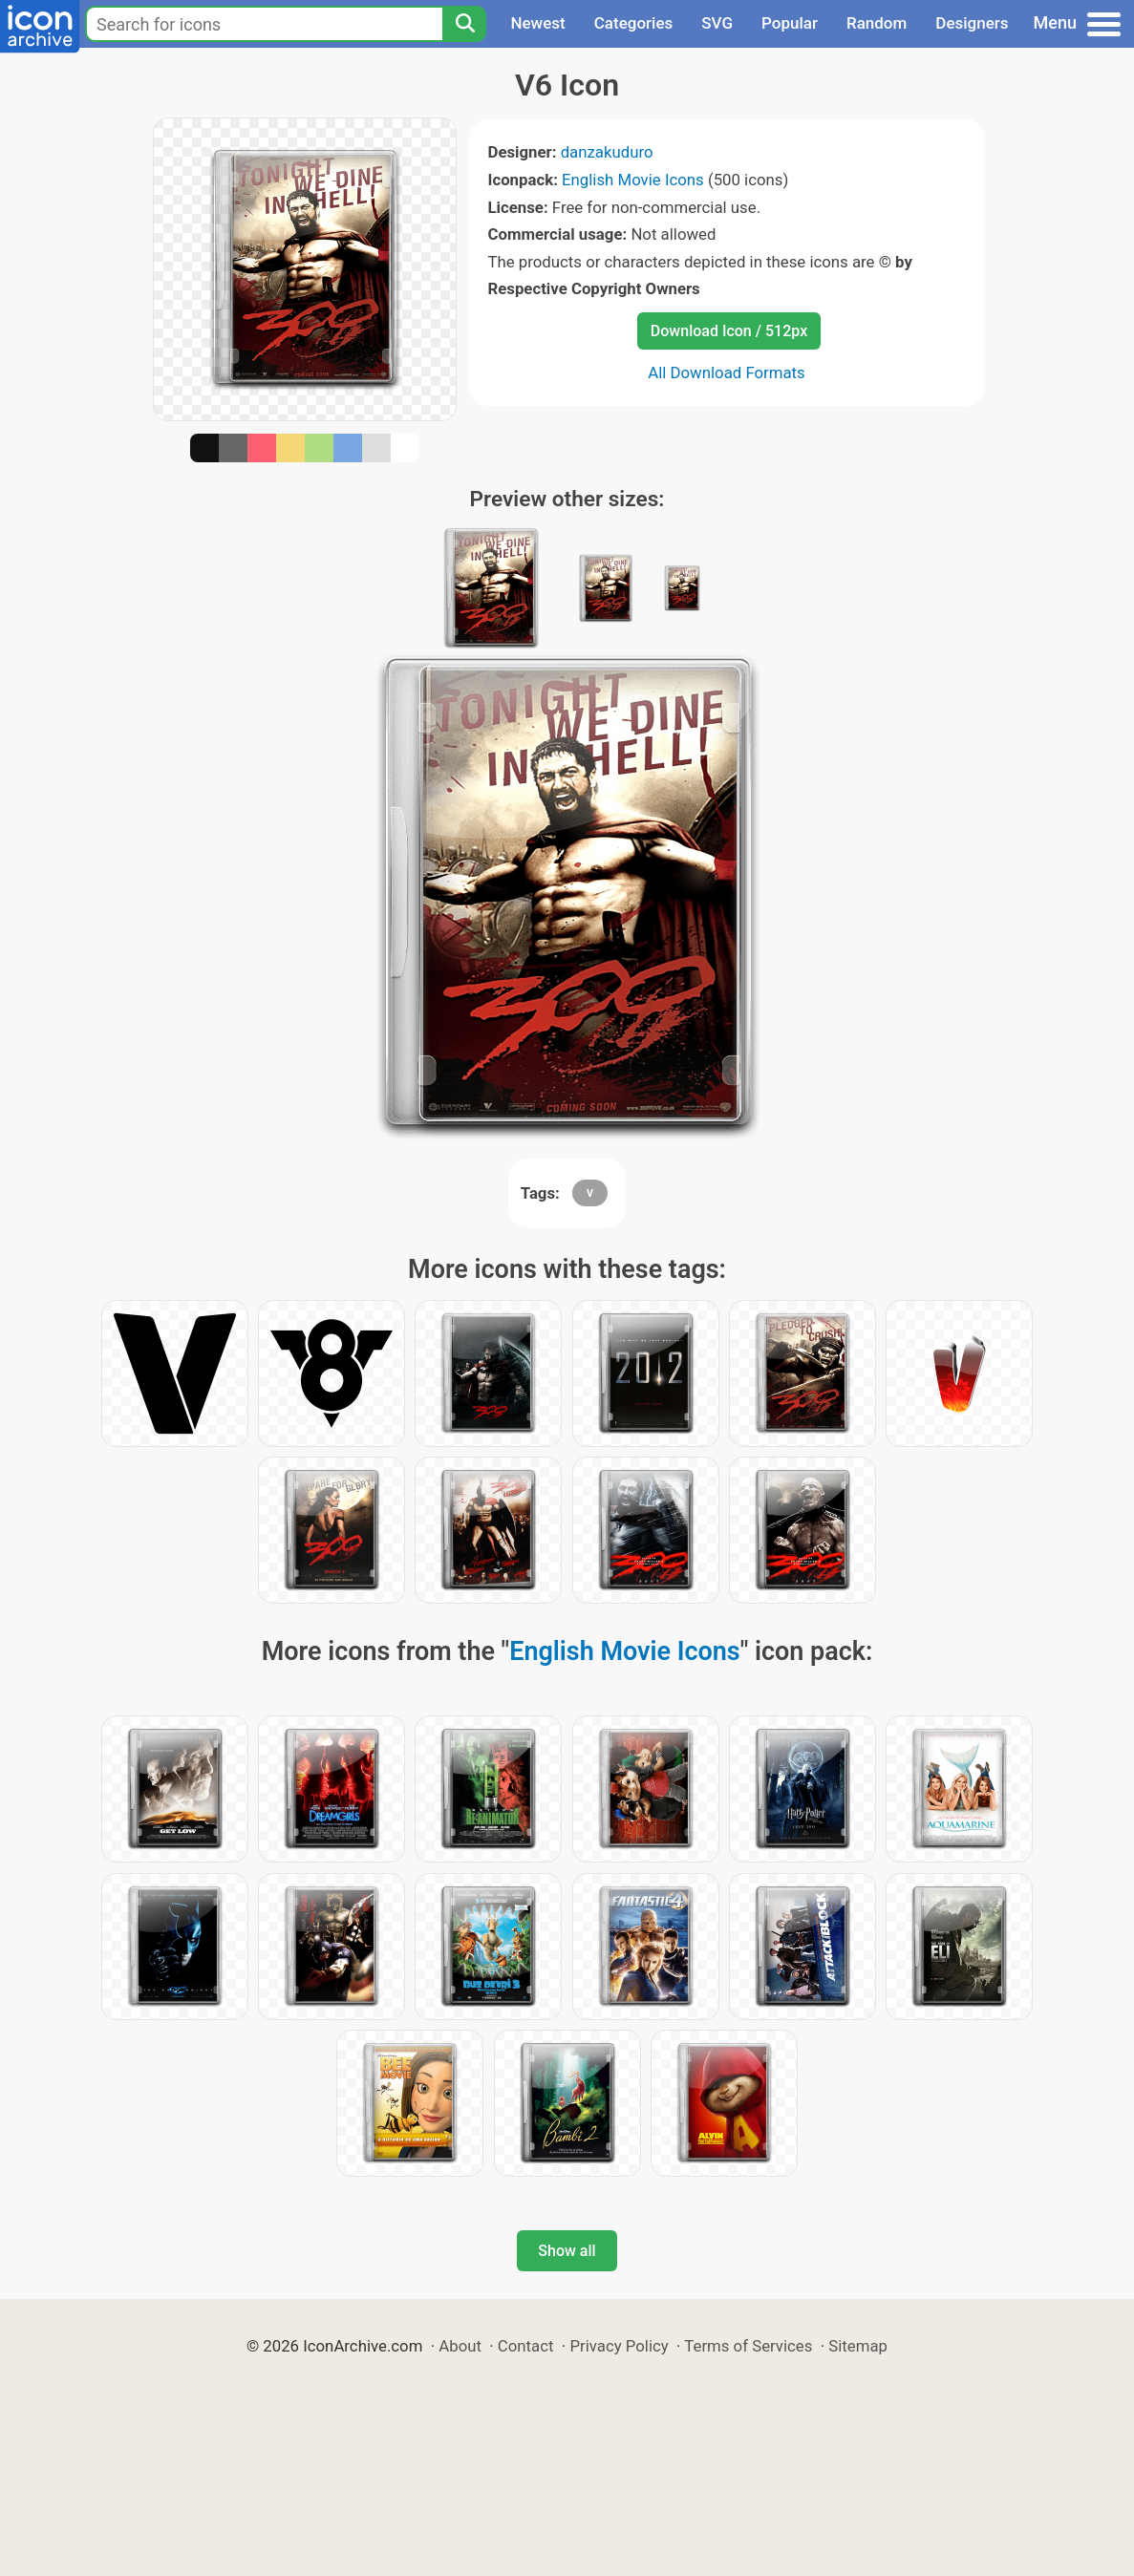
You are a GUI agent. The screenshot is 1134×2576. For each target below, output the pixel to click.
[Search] (464, 24)
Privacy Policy (618, 2345)
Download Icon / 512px (729, 331)
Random (876, 22)
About (460, 2345)
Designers (971, 22)
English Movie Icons (633, 179)
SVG (717, 22)
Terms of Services (748, 2345)
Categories (634, 22)
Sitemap (858, 2345)
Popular (789, 22)
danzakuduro (607, 151)
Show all (566, 2251)
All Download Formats (726, 372)
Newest (537, 22)
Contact (526, 2345)
